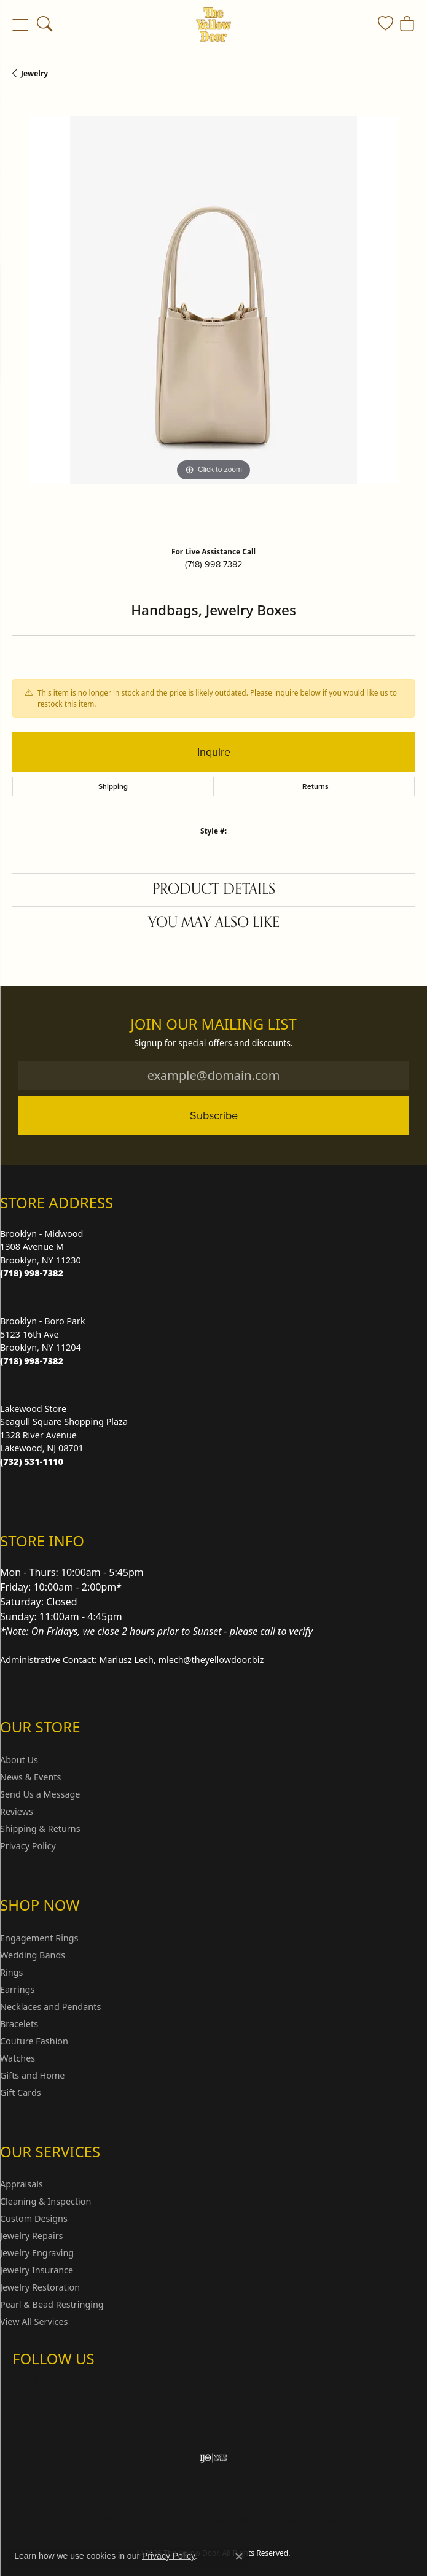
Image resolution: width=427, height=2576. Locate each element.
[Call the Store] (31, 1273)
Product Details (213, 889)
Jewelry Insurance (36, 2270)
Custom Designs (34, 2218)
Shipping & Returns (40, 1828)
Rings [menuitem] (11, 1972)
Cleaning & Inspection (45, 2201)
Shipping (113, 786)
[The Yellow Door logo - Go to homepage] (213, 24)
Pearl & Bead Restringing (52, 2304)
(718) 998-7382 (213, 564)
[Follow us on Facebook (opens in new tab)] (54, 2383)
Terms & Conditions (226, 2520)
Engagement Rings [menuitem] (39, 1938)
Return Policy (91, 2520)
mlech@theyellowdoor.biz (211, 1660)
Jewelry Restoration (40, 2287)
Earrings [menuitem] (17, 1989)
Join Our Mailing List (213, 1024)
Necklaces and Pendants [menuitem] (50, 2006)
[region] (213, 317)
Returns (315, 786)
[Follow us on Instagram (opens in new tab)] (24, 2383)
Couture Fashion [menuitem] (34, 2041)
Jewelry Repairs (31, 2235)
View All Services (34, 2321)
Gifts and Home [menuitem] (32, 2075)
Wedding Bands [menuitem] (32, 1955)
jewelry (34, 73)
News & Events (30, 1777)
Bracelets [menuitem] (19, 2024)
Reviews (16, 1811)
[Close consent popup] (239, 2556)
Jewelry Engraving (37, 2253)
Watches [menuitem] (17, 2058)
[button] (44, 24)
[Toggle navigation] (20, 24)
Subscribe (214, 1115)
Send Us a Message (40, 1794)
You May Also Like (214, 922)
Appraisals (21, 2184)
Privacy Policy (28, 1846)
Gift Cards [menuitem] (20, 2092)
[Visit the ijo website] (213, 2458)
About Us (19, 1760)
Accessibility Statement (317, 2520)
